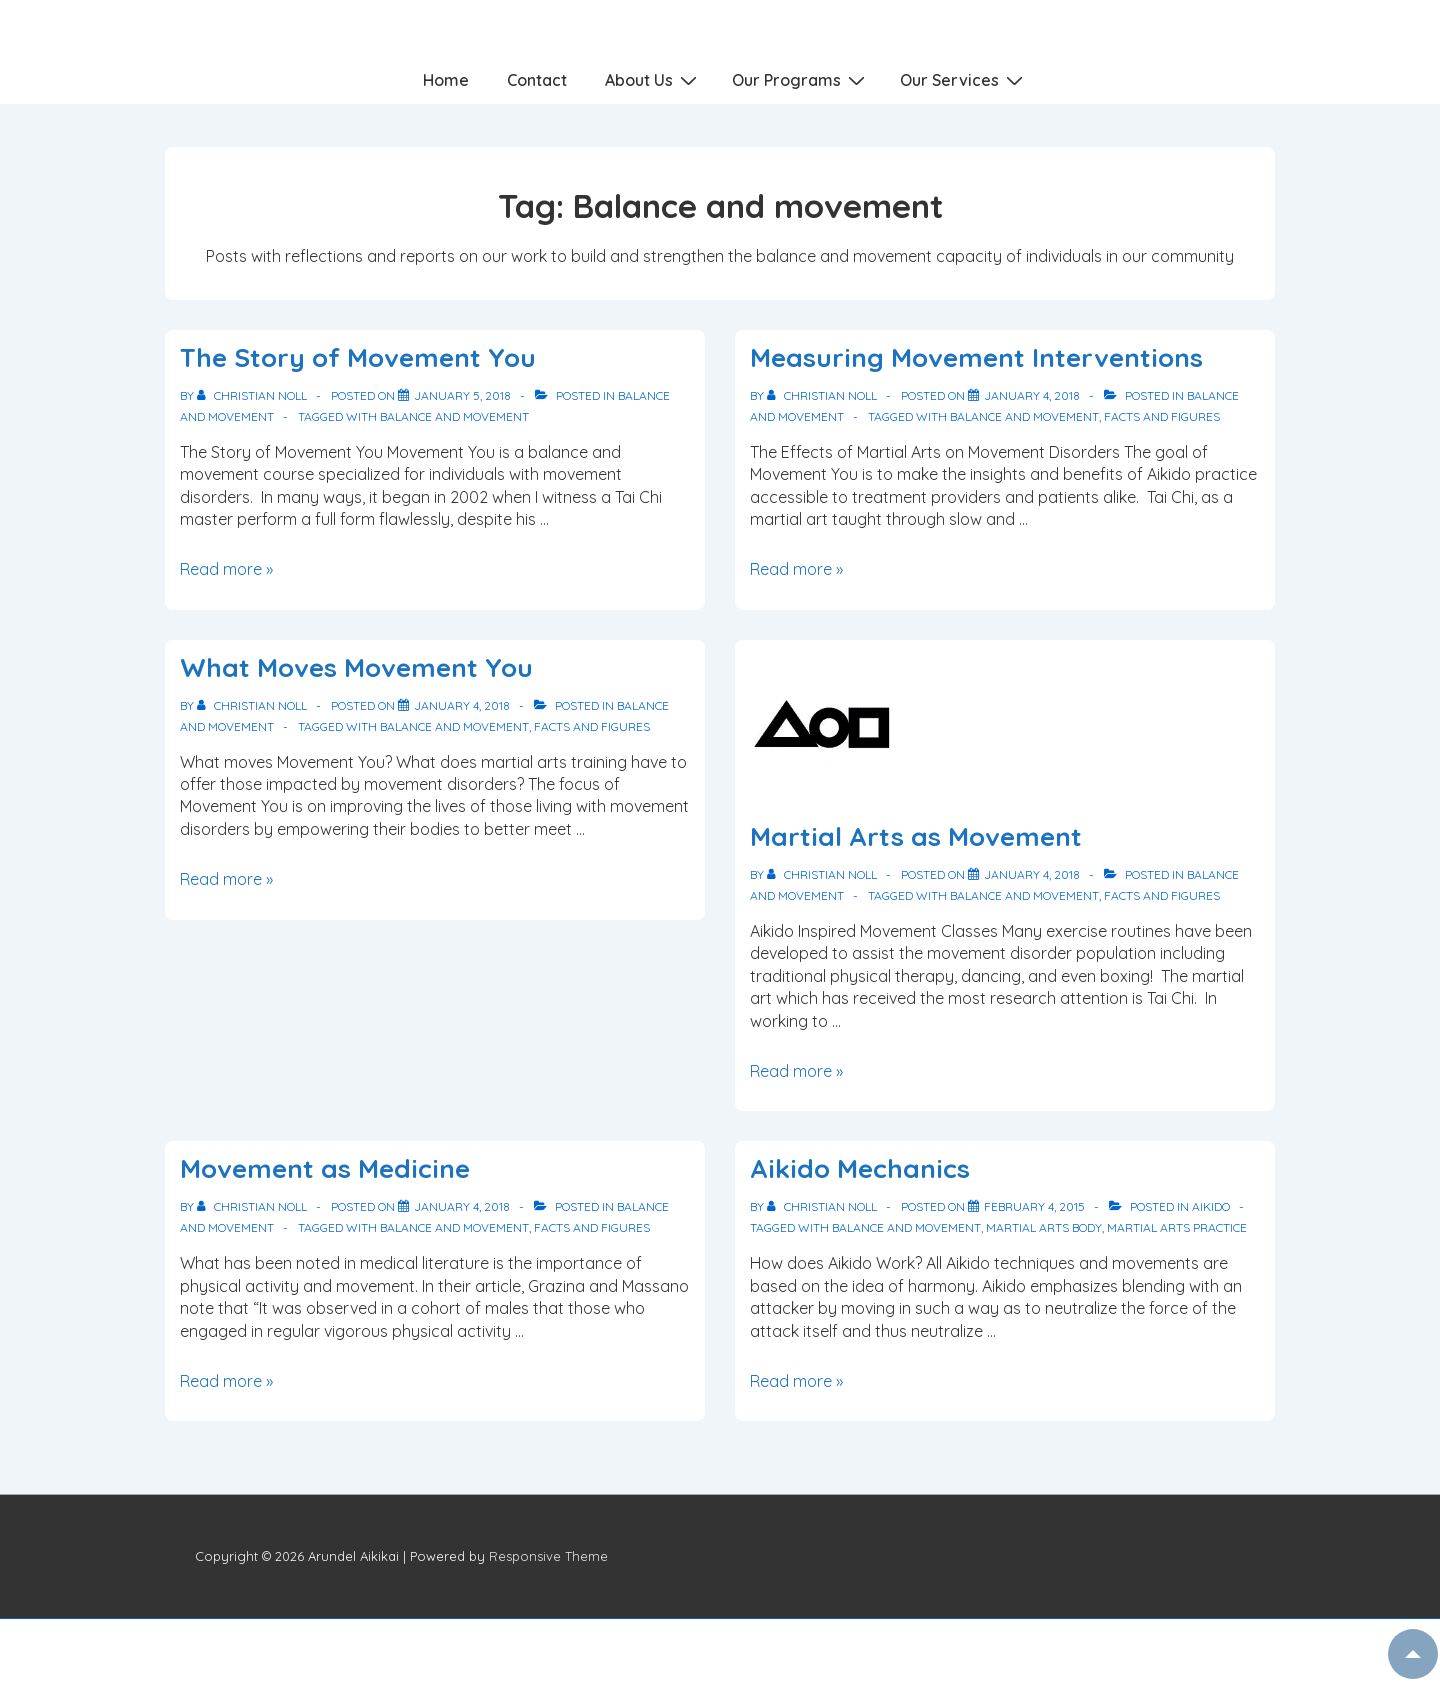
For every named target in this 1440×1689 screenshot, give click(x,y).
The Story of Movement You (358, 357)
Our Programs (801, 79)
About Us (653, 79)
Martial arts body (1044, 1227)
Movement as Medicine (325, 1168)
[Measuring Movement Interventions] (1032, 395)
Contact (537, 80)
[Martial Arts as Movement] (1032, 874)
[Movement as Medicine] (462, 1206)
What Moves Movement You (356, 667)
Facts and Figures (1162, 416)
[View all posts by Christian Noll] (253, 395)
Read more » (226, 569)
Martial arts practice (1177, 1227)
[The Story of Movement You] (462, 395)
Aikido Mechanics (860, 1168)
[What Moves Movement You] (462, 705)
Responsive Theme (548, 1556)
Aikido (1211, 1206)
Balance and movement (454, 416)
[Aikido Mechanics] (1034, 1206)
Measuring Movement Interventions (976, 357)
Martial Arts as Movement (916, 836)
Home (446, 80)
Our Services (964, 79)
